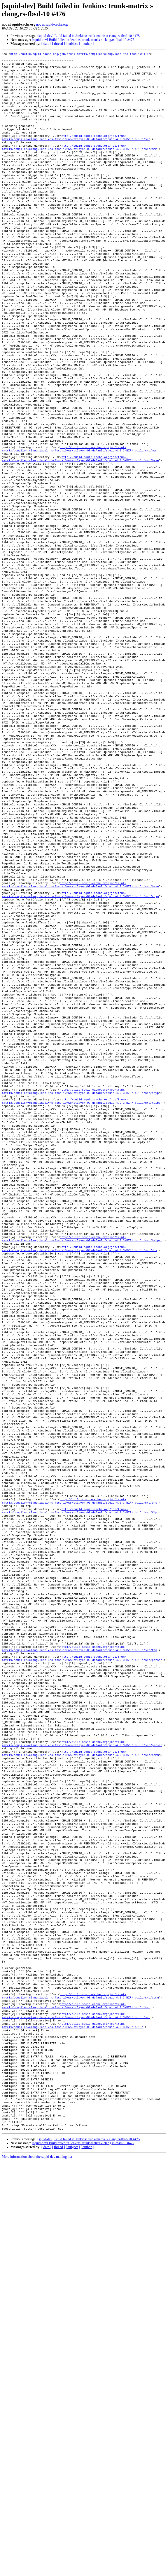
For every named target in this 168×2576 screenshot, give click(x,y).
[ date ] (46, 43)
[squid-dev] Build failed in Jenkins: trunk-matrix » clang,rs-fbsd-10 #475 (88, 36)
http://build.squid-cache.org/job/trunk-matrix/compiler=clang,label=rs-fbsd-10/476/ (80, 54)
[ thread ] (58, 43)
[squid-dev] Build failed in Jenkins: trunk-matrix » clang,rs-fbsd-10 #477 (83, 40)
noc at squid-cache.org (52, 24)
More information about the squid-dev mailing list (37, 2572)
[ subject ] (73, 43)
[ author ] (87, 43)
